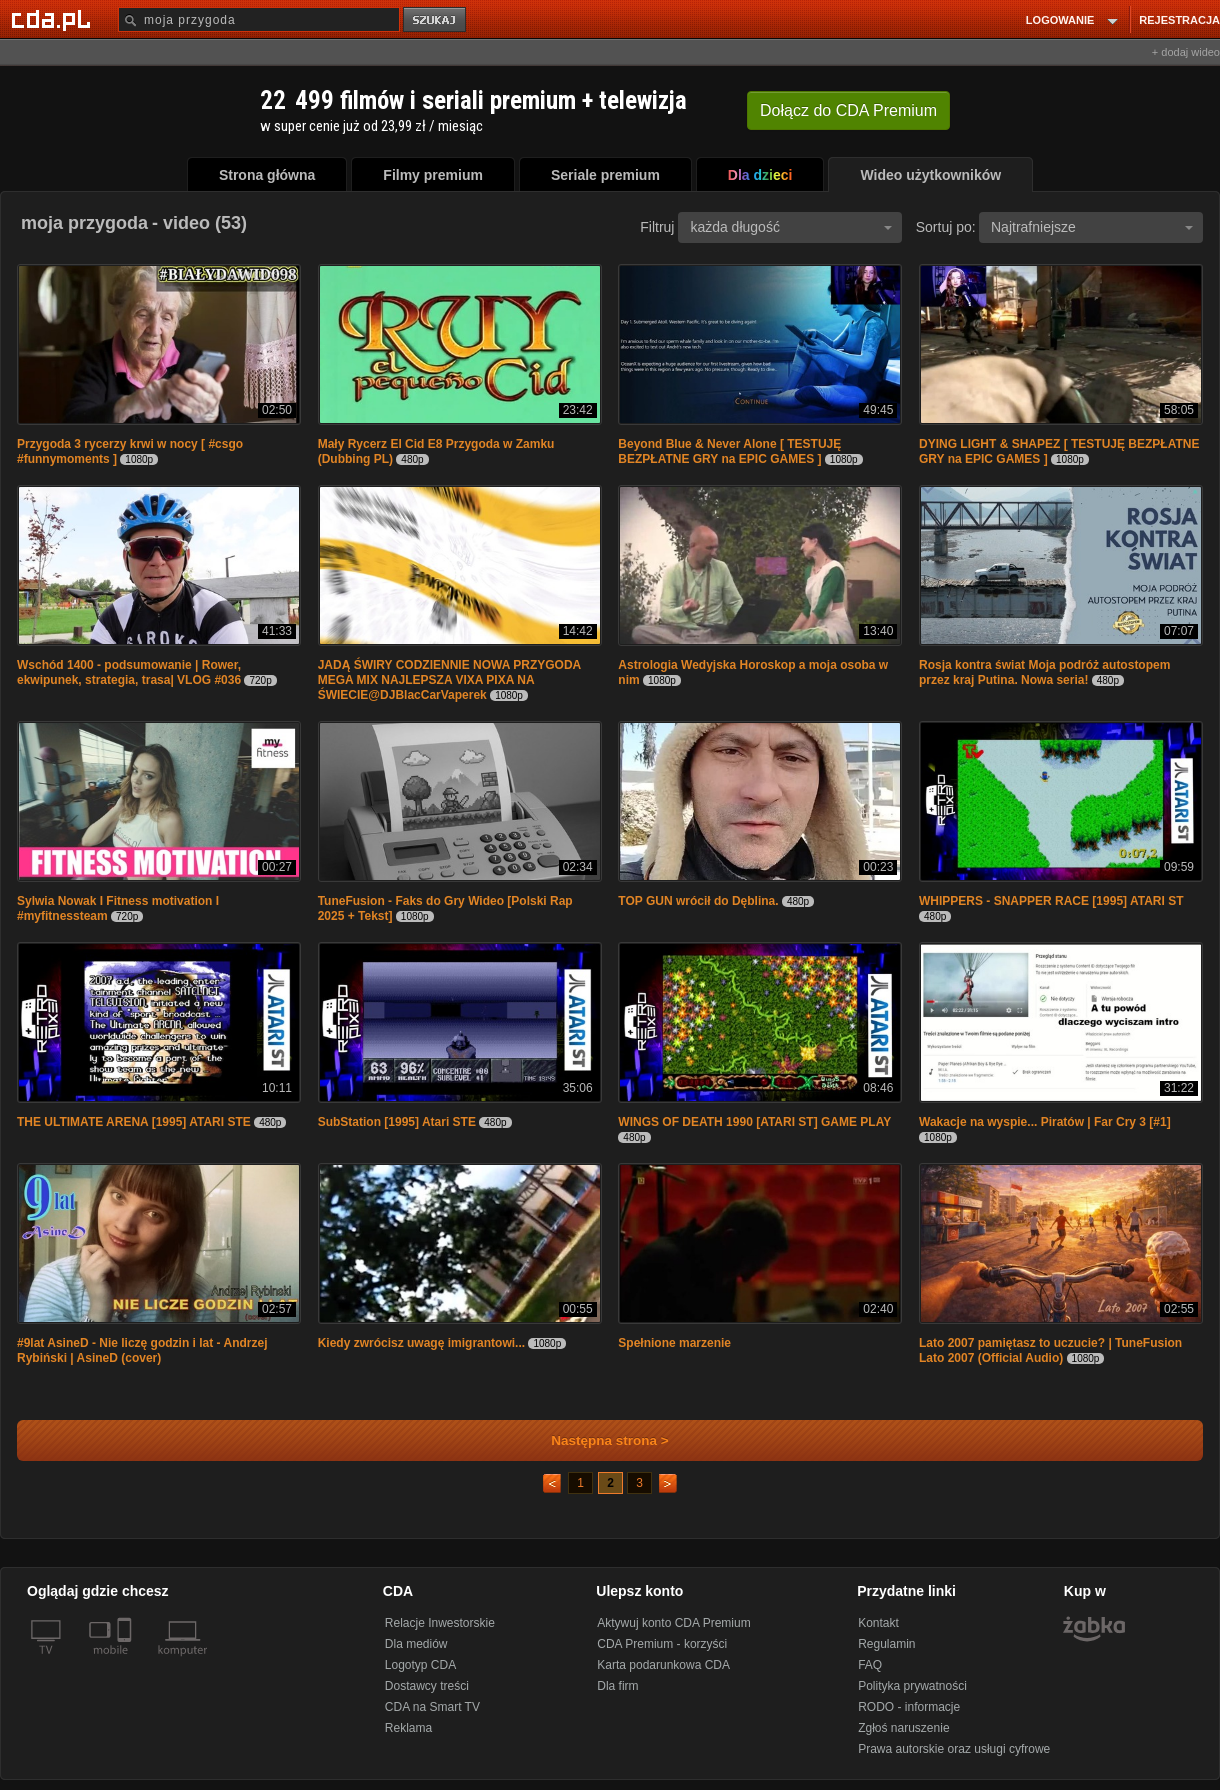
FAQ (870, 1665)
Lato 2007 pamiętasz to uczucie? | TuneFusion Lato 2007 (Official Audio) (1050, 1350)
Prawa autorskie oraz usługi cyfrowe (954, 1749)
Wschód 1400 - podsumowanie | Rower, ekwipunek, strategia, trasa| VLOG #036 (129, 672)
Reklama (408, 1728)
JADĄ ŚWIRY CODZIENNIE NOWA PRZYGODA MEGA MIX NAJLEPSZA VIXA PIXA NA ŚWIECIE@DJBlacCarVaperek (449, 680)
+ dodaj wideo (1186, 52)
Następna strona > (596, 1440)
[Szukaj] (259, 19)
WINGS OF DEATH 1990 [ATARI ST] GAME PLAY (754, 1122)
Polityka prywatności (912, 1686)
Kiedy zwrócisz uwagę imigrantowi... (421, 1343)
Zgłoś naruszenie (903, 1728)
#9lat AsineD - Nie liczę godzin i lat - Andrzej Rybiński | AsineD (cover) (142, 1350)
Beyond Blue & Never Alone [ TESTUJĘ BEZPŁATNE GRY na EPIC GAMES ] (729, 451)
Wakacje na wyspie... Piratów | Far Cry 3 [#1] (1045, 1122)
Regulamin (886, 1644)
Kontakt (878, 1623)
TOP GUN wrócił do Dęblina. (698, 901)
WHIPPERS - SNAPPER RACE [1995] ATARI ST (1051, 901)
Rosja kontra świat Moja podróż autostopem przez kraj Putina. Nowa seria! (1044, 672)
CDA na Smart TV (432, 1707)
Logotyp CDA (420, 1665)
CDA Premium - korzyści (662, 1644)
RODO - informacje (909, 1707)
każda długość (791, 227)
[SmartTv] (126, 1662)
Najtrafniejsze (1092, 227)
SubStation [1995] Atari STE (397, 1122)
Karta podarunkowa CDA (663, 1665)
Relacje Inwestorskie (440, 1623)
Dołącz (848, 110)
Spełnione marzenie (674, 1343)
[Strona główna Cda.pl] (54, 19)
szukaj (436, 20)
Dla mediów (416, 1644)
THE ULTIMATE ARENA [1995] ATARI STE (134, 1122)
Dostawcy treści (427, 1686)
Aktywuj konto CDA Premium (673, 1623)
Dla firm (617, 1686)
